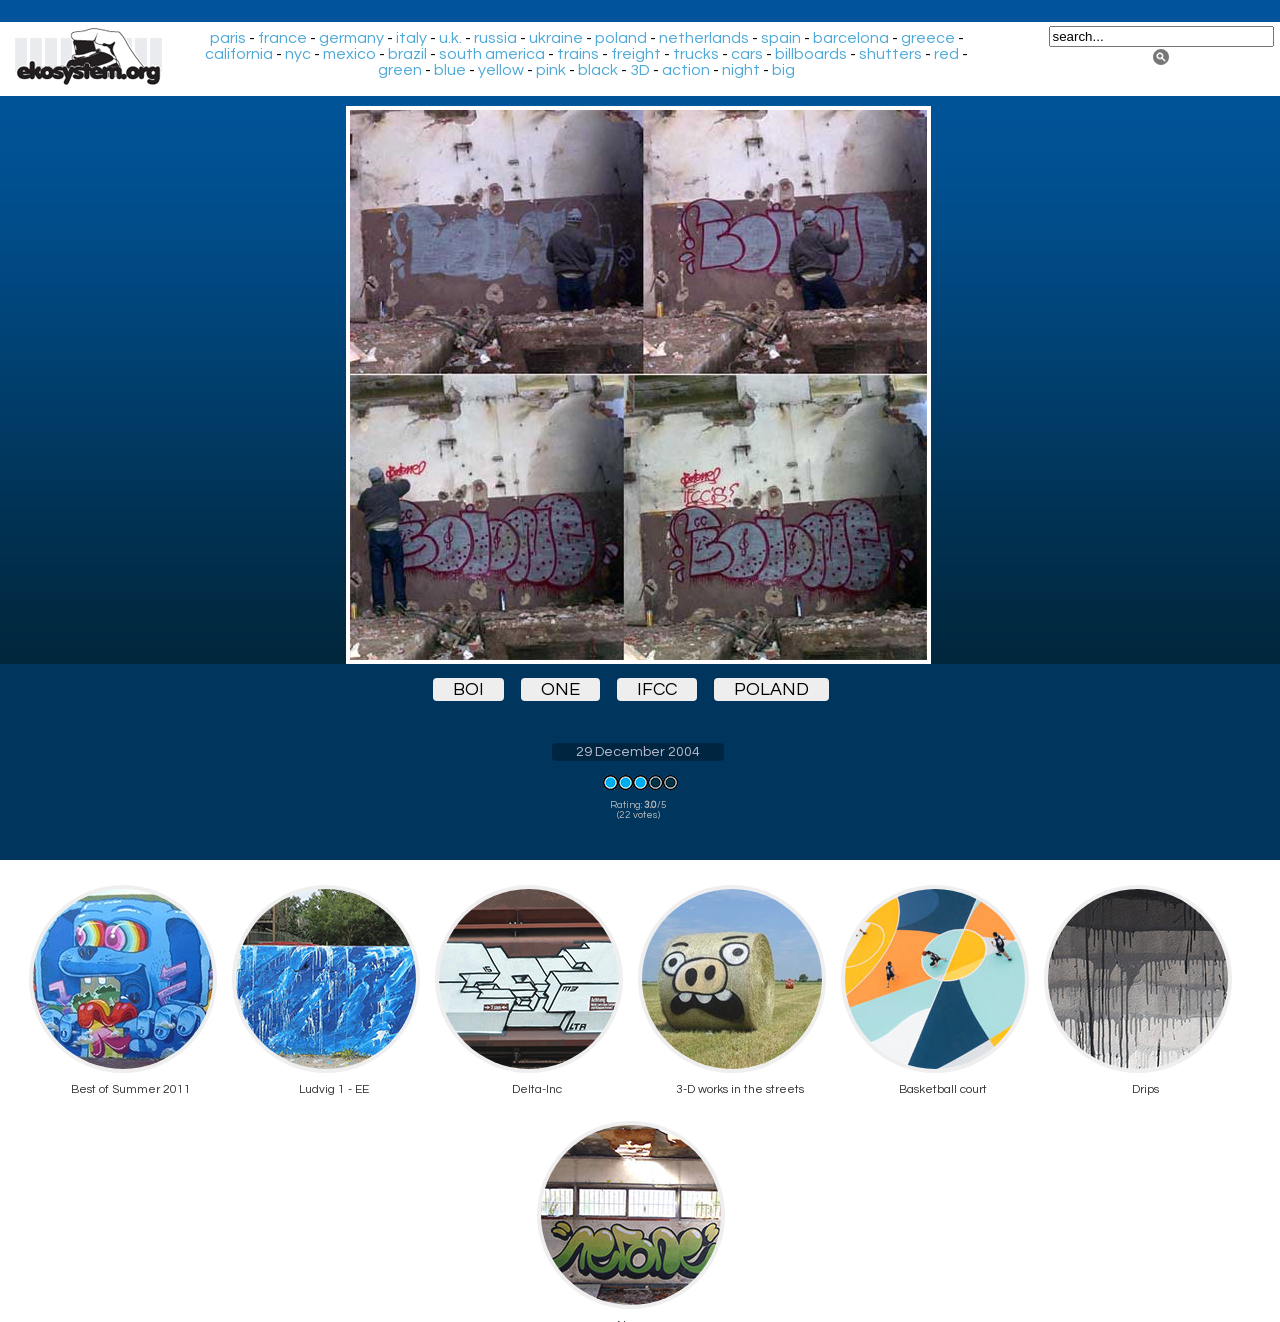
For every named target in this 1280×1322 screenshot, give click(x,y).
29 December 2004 (638, 752)
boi (468, 689)
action (686, 70)
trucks (696, 54)
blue (450, 70)
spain (781, 38)
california (239, 54)
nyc (298, 54)
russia (495, 38)
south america (492, 54)
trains (578, 54)
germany (351, 38)
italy (411, 38)
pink (551, 70)
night (741, 70)
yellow (501, 70)
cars (747, 54)
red (946, 54)
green (400, 70)
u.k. (450, 38)
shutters (890, 54)
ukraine (556, 38)
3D (640, 70)
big (783, 70)
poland (621, 38)
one (560, 689)
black (598, 70)
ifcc (657, 689)
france (282, 38)
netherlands (704, 38)
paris (228, 38)
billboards (811, 54)
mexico (349, 54)
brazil (407, 54)
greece (928, 38)
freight (636, 54)
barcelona (851, 38)
